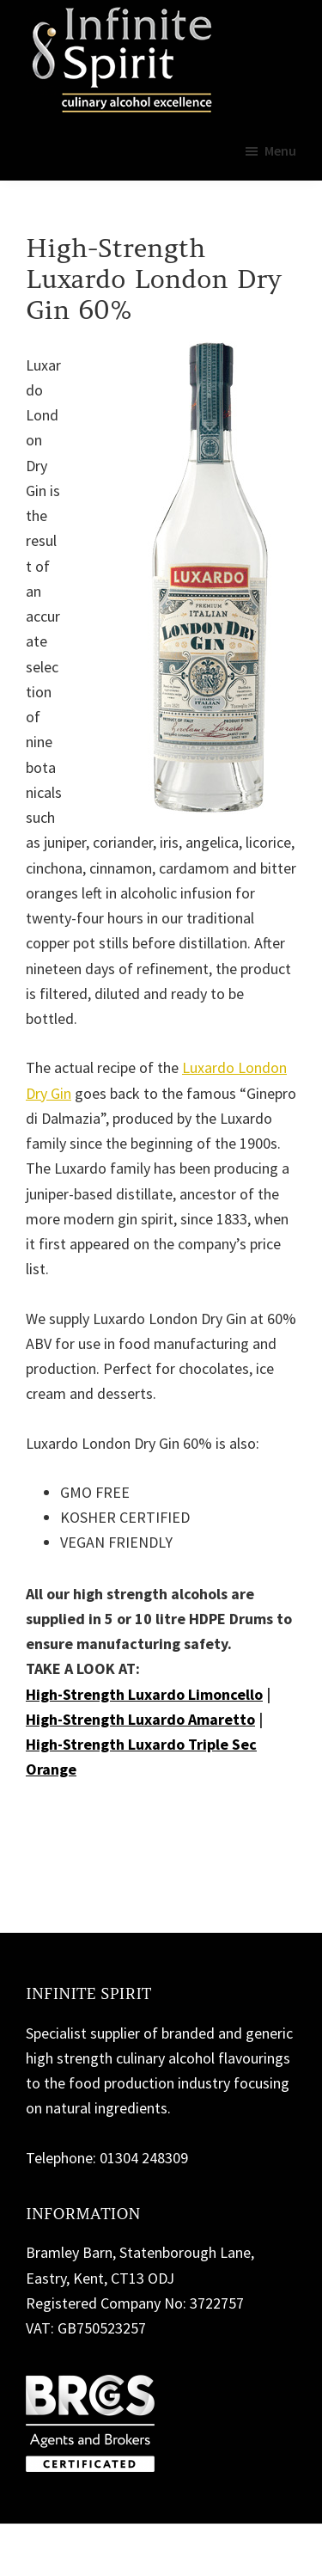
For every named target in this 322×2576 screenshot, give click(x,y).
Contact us (78, 1818)
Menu (280, 150)
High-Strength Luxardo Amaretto (140, 1719)
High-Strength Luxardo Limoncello (144, 1694)
